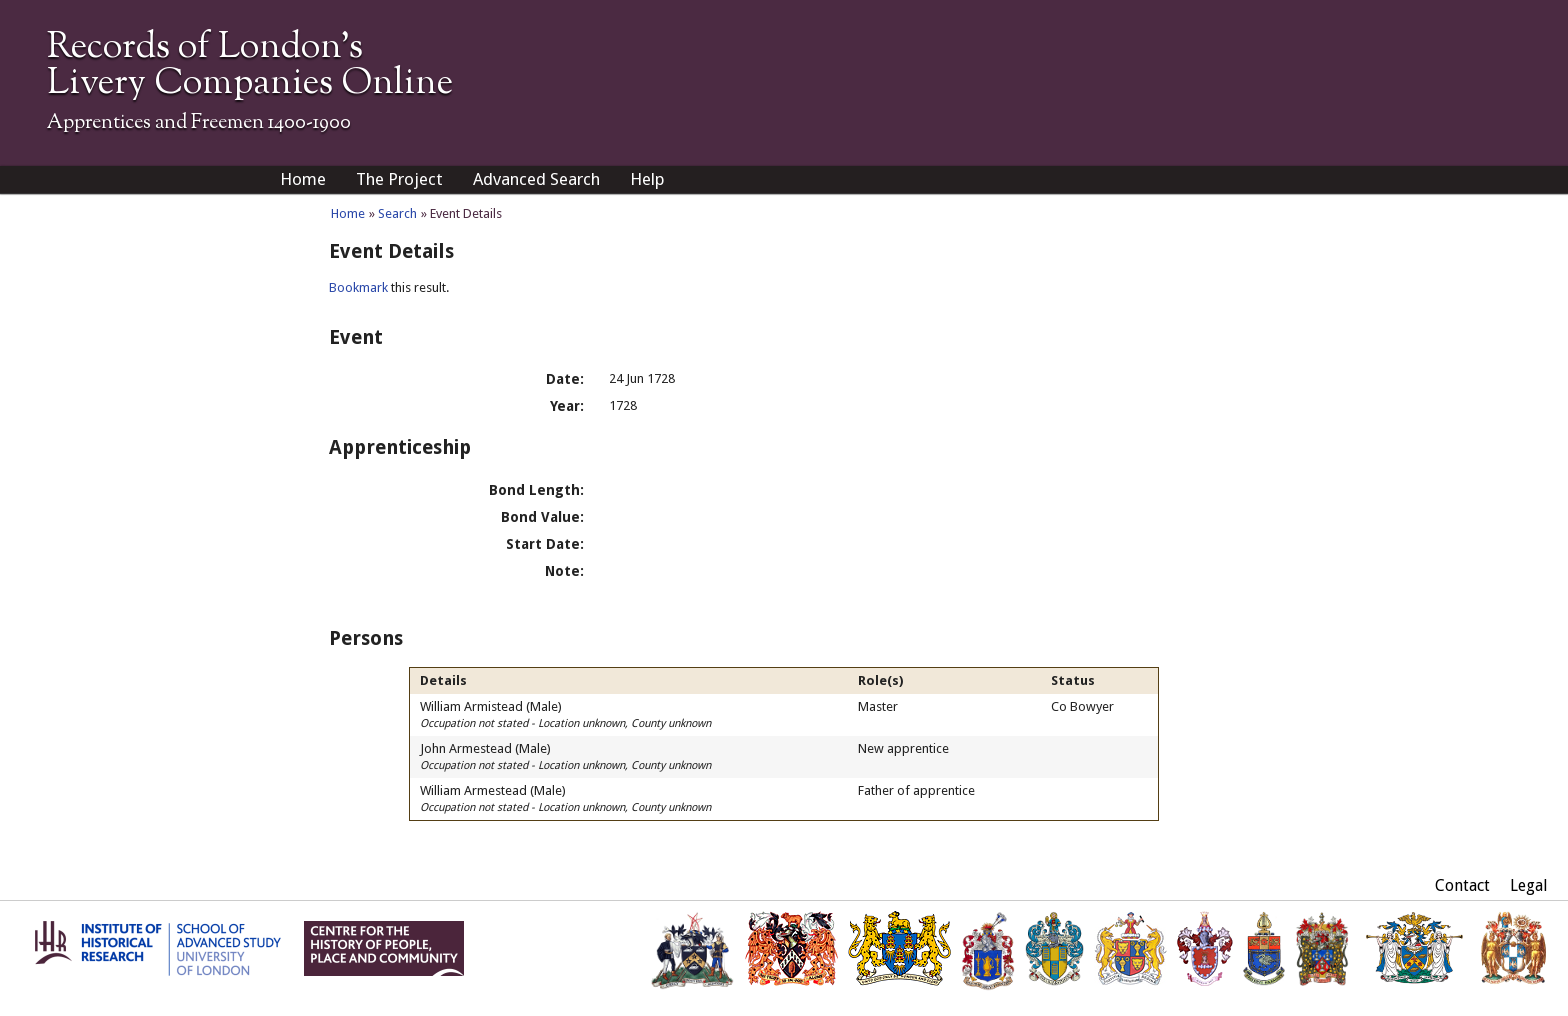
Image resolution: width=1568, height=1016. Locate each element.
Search (397, 213)
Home (303, 179)
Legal (1529, 885)
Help (647, 179)
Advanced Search (536, 179)
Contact (1462, 885)
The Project (399, 179)
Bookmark (358, 287)
